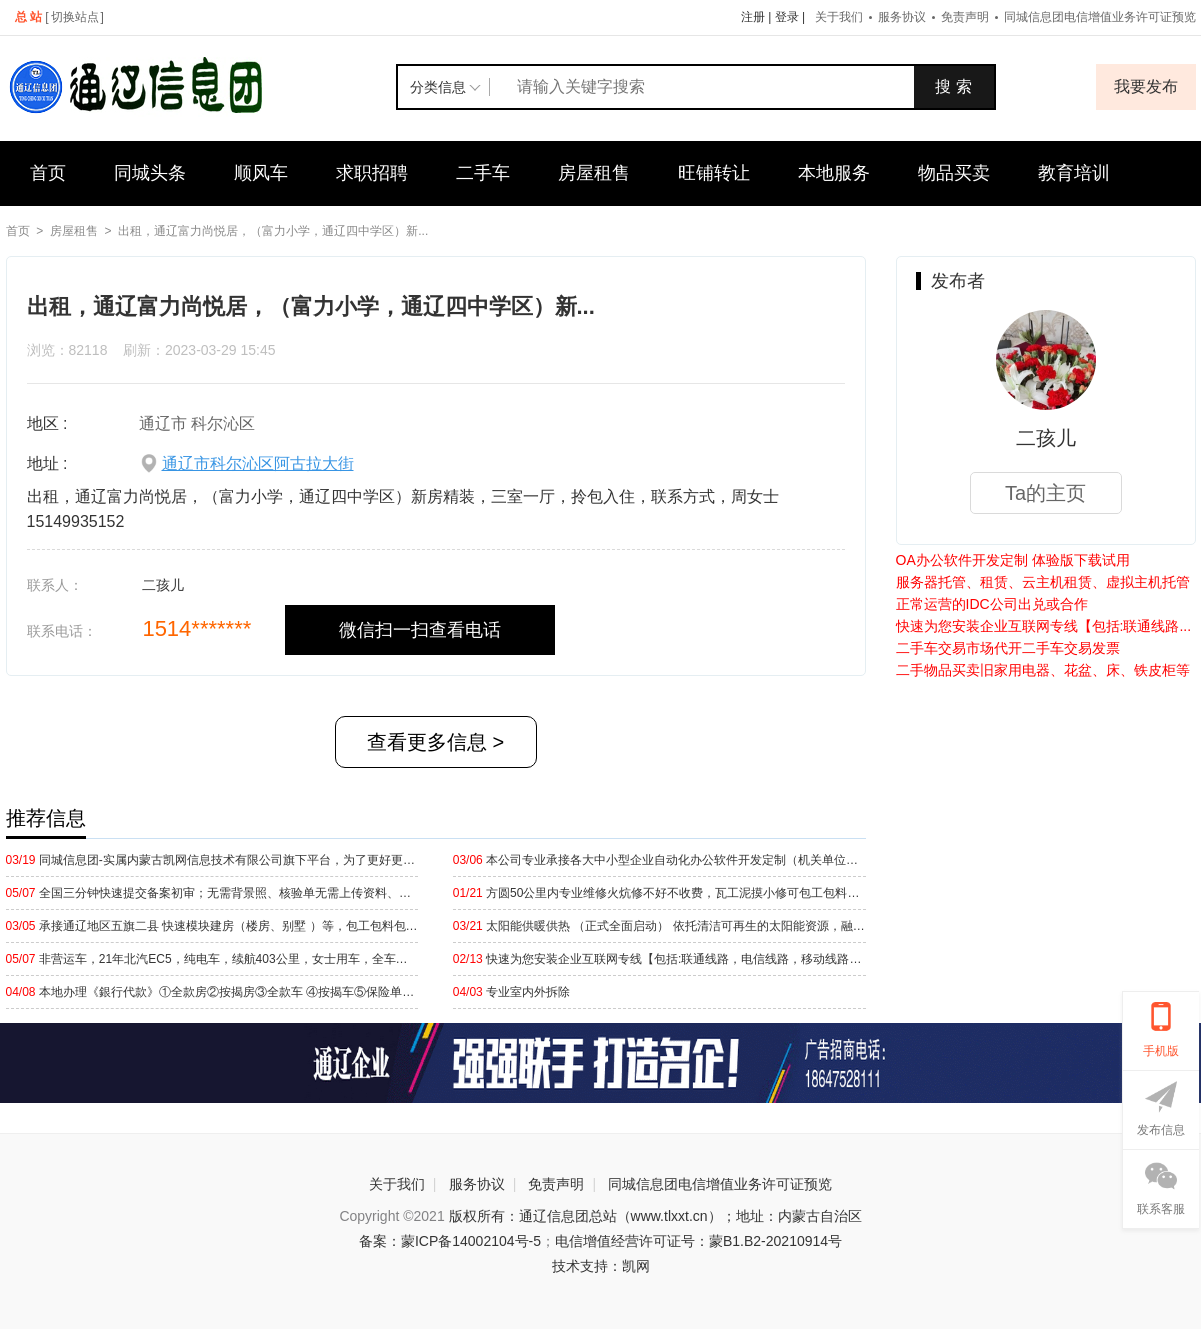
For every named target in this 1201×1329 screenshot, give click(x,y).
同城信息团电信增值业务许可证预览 (720, 1184)
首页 (48, 173)
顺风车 (261, 173)
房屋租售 (594, 173)
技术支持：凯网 (601, 1266)
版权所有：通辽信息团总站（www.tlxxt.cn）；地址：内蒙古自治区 (655, 1216)
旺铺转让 (714, 173)
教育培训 (1074, 173)
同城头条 (150, 173)
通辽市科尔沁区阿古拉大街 (258, 463)
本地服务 (834, 173)
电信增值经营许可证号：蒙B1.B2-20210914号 (698, 1241)
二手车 (483, 173)
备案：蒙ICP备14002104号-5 (450, 1241)
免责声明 (965, 17)
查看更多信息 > (435, 742)
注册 (753, 17)
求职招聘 (372, 173)
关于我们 (839, 17)
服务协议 (902, 17)
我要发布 (1146, 86)
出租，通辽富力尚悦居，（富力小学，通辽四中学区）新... (273, 231)
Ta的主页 (1045, 493)
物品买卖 (954, 173)
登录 (787, 17)
